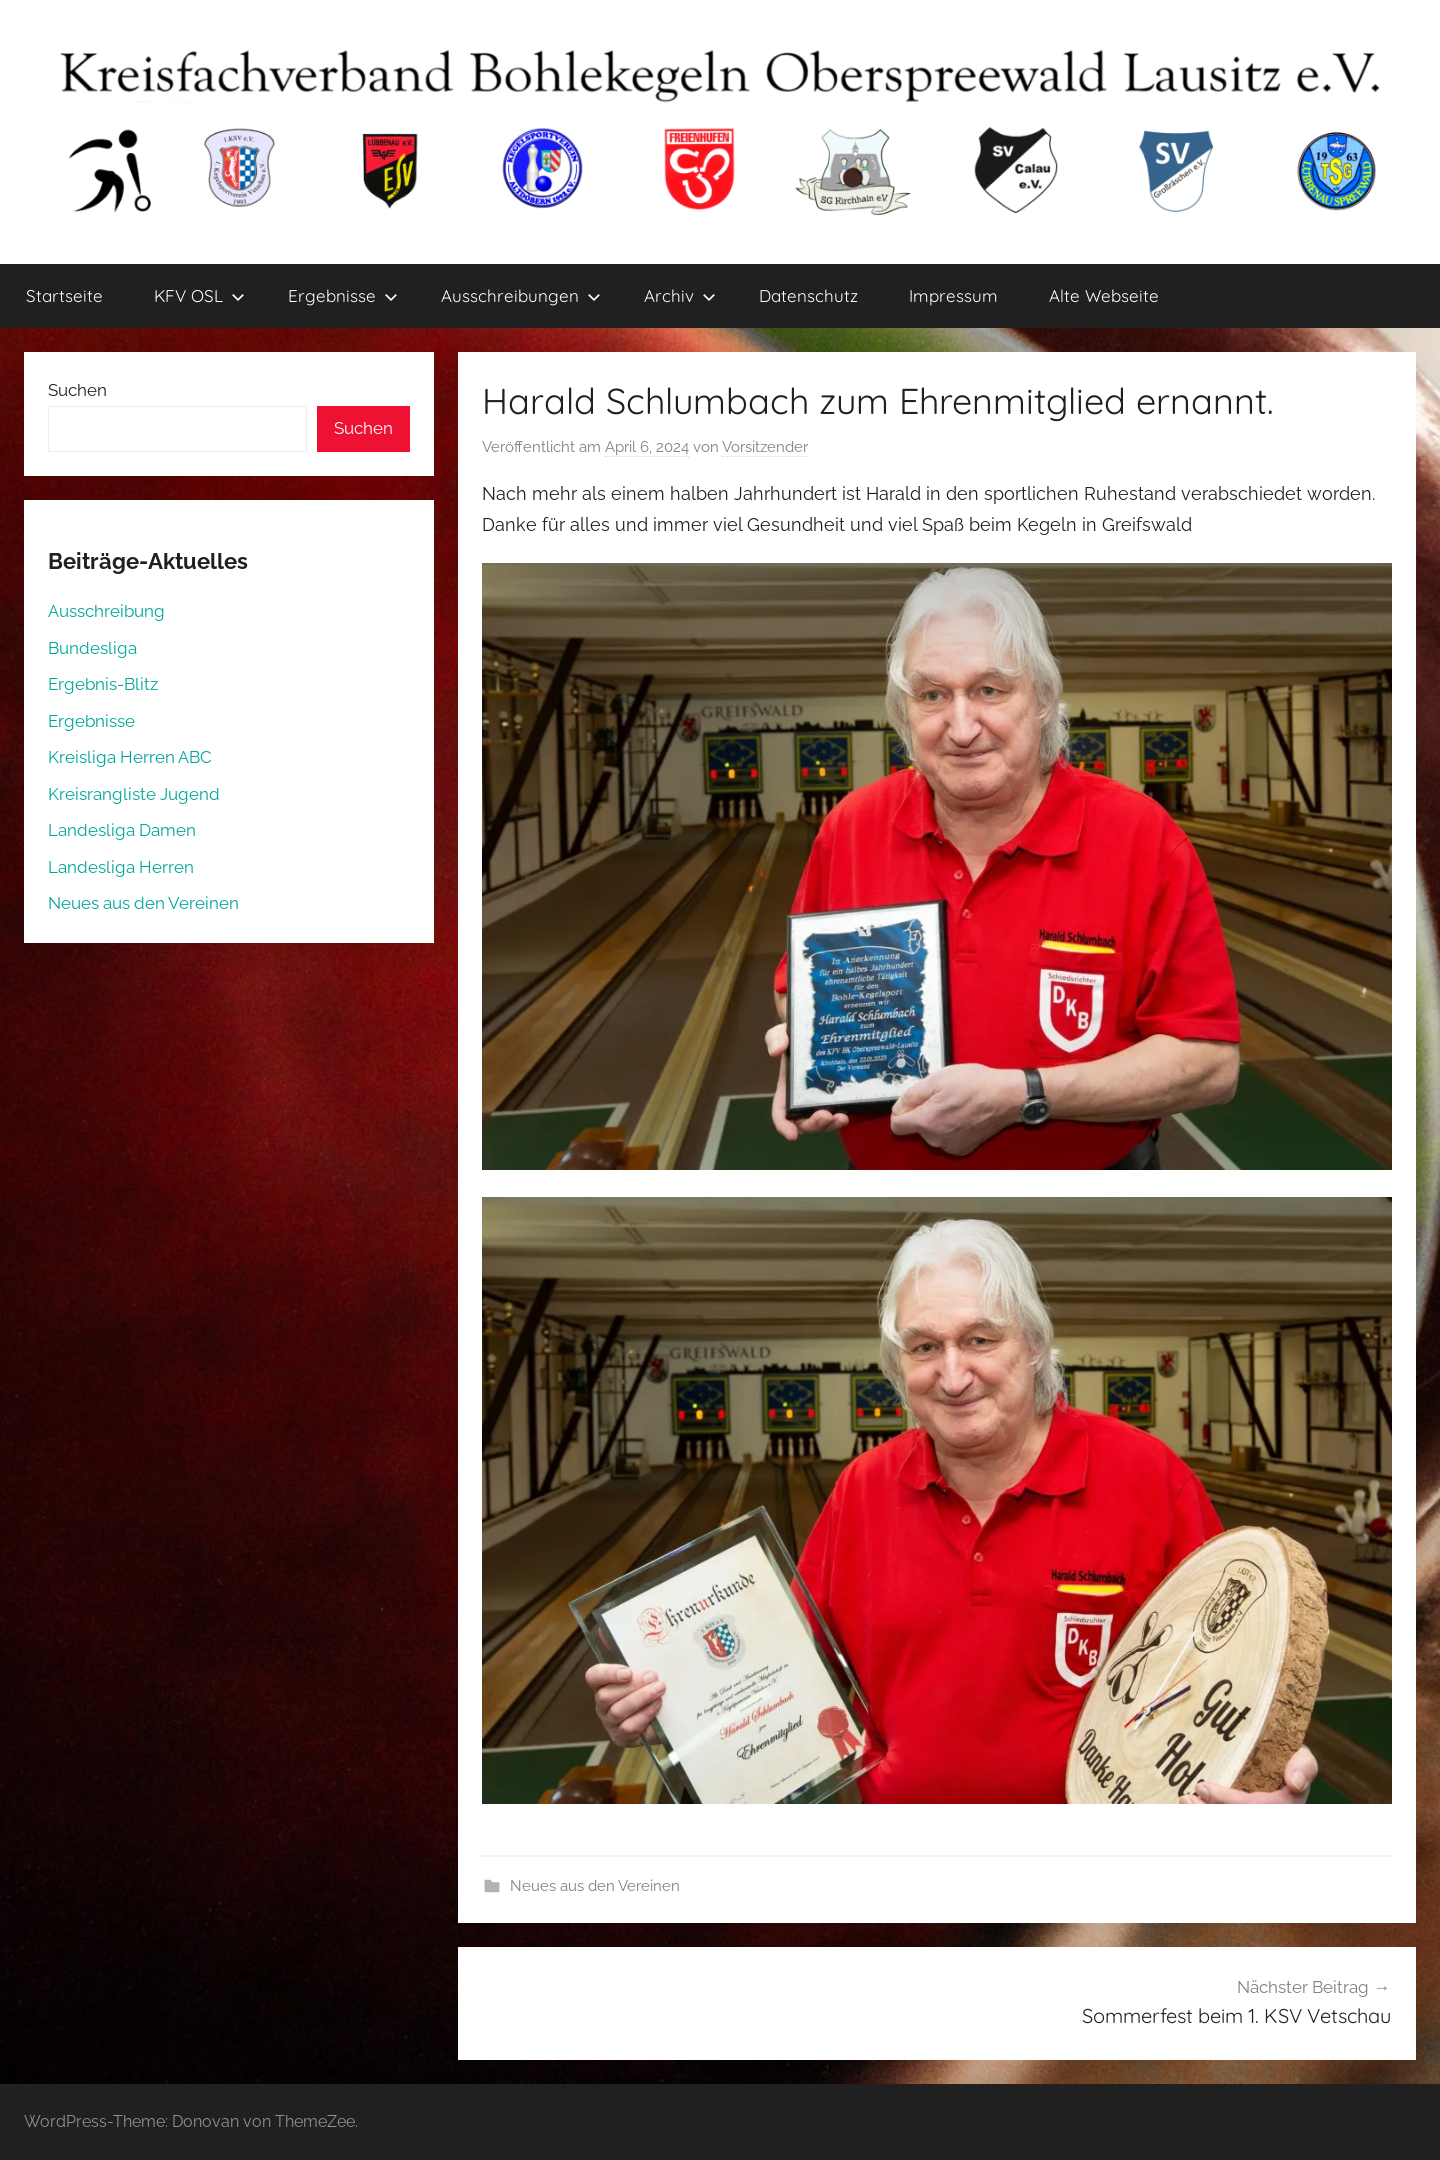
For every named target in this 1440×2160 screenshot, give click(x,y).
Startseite (64, 295)
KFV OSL (199, 295)
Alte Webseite (1104, 295)
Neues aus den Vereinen (595, 1886)
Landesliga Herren (121, 867)
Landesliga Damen (122, 830)
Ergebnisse (343, 295)
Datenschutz (808, 295)
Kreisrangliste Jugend (134, 794)
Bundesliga (92, 648)
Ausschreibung (106, 611)
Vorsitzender (765, 447)
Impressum (953, 295)
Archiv (680, 295)
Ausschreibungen (521, 295)
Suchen (77, 390)
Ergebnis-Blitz (103, 684)
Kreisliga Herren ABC (130, 757)
